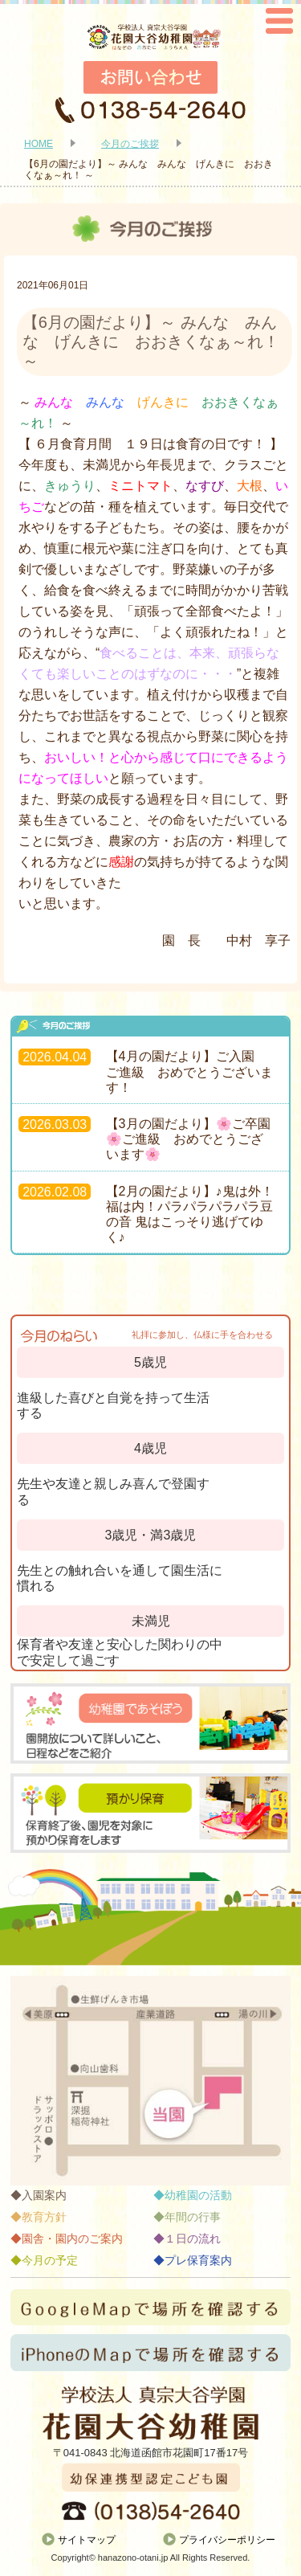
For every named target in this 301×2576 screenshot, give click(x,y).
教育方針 (44, 2216)
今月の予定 (50, 2260)
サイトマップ (87, 2539)
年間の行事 (193, 2216)
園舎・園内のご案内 (72, 2238)
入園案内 (44, 2195)
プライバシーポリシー (227, 2539)
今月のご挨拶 (130, 143)
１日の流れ (193, 2238)
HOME (38, 143)
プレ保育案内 (198, 2260)
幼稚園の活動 (198, 2195)
